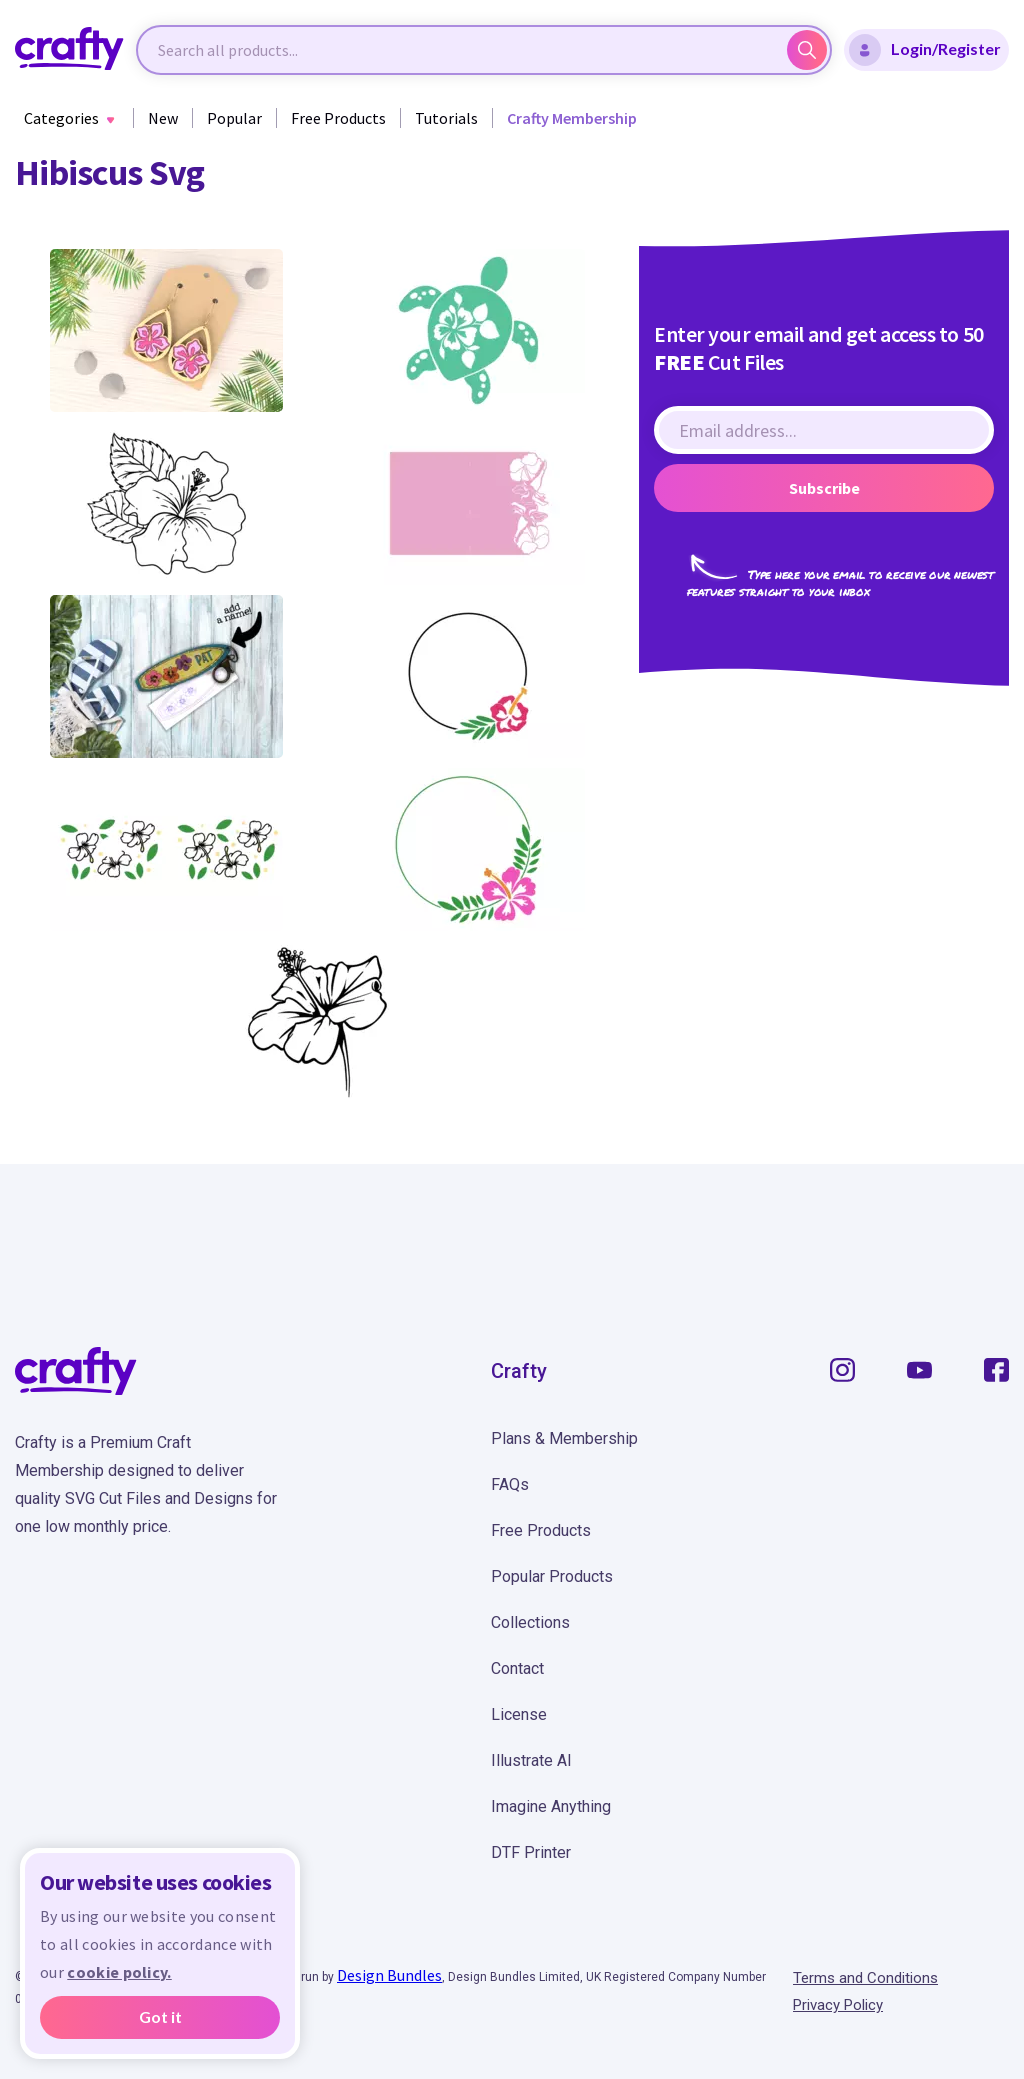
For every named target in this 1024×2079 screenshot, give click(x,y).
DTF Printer (531, 1852)
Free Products (338, 118)
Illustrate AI (531, 1760)
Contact (517, 1668)
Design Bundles (389, 1975)
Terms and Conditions (865, 1978)
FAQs (510, 1484)
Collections (530, 1622)
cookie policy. (119, 1972)
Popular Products (552, 1576)
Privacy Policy (838, 2005)
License (519, 1714)
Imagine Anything (551, 1806)
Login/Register (925, 50)
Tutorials (446, 118)
